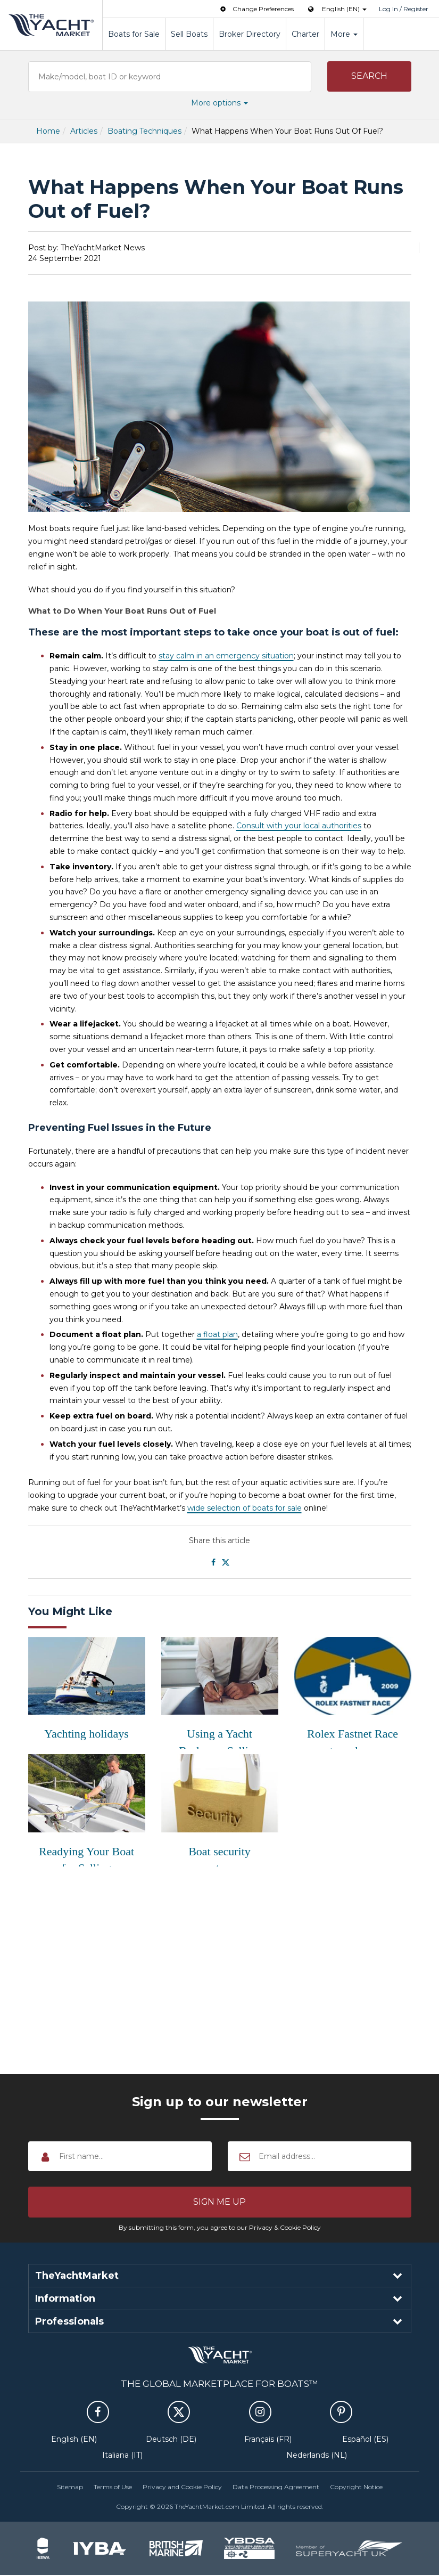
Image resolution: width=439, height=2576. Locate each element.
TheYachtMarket (51, 25)
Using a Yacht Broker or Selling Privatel (219, 1738)
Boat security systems (219, 1855)
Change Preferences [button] (256, 9)
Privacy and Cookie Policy (182, 2487)
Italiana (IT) (122, 2455)
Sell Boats (189, 34)
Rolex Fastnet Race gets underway (352, 1738)
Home (48, 131)
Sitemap (70, 2487)
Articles (83, 131)
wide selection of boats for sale (244, 1508)
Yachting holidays (86, 1733)
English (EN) (74, 2439)
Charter (305, 34)
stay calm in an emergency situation (226, 656)
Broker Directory (249, 34)
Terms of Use (113, 2487)
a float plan (217, 1334)
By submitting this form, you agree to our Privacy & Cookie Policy (220, 2228)
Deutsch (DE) (171, 2439)
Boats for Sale (134, 34)
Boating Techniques (144, 131)
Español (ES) (365, 2439)
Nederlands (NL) (316, 2455)
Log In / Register (403, 9)
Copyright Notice (356, 2487)
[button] (369, 76)
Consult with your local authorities (298, 825)
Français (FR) (268, 2439)
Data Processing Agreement (276, 2487)
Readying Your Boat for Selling (86, 1855)
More (344, 34)
